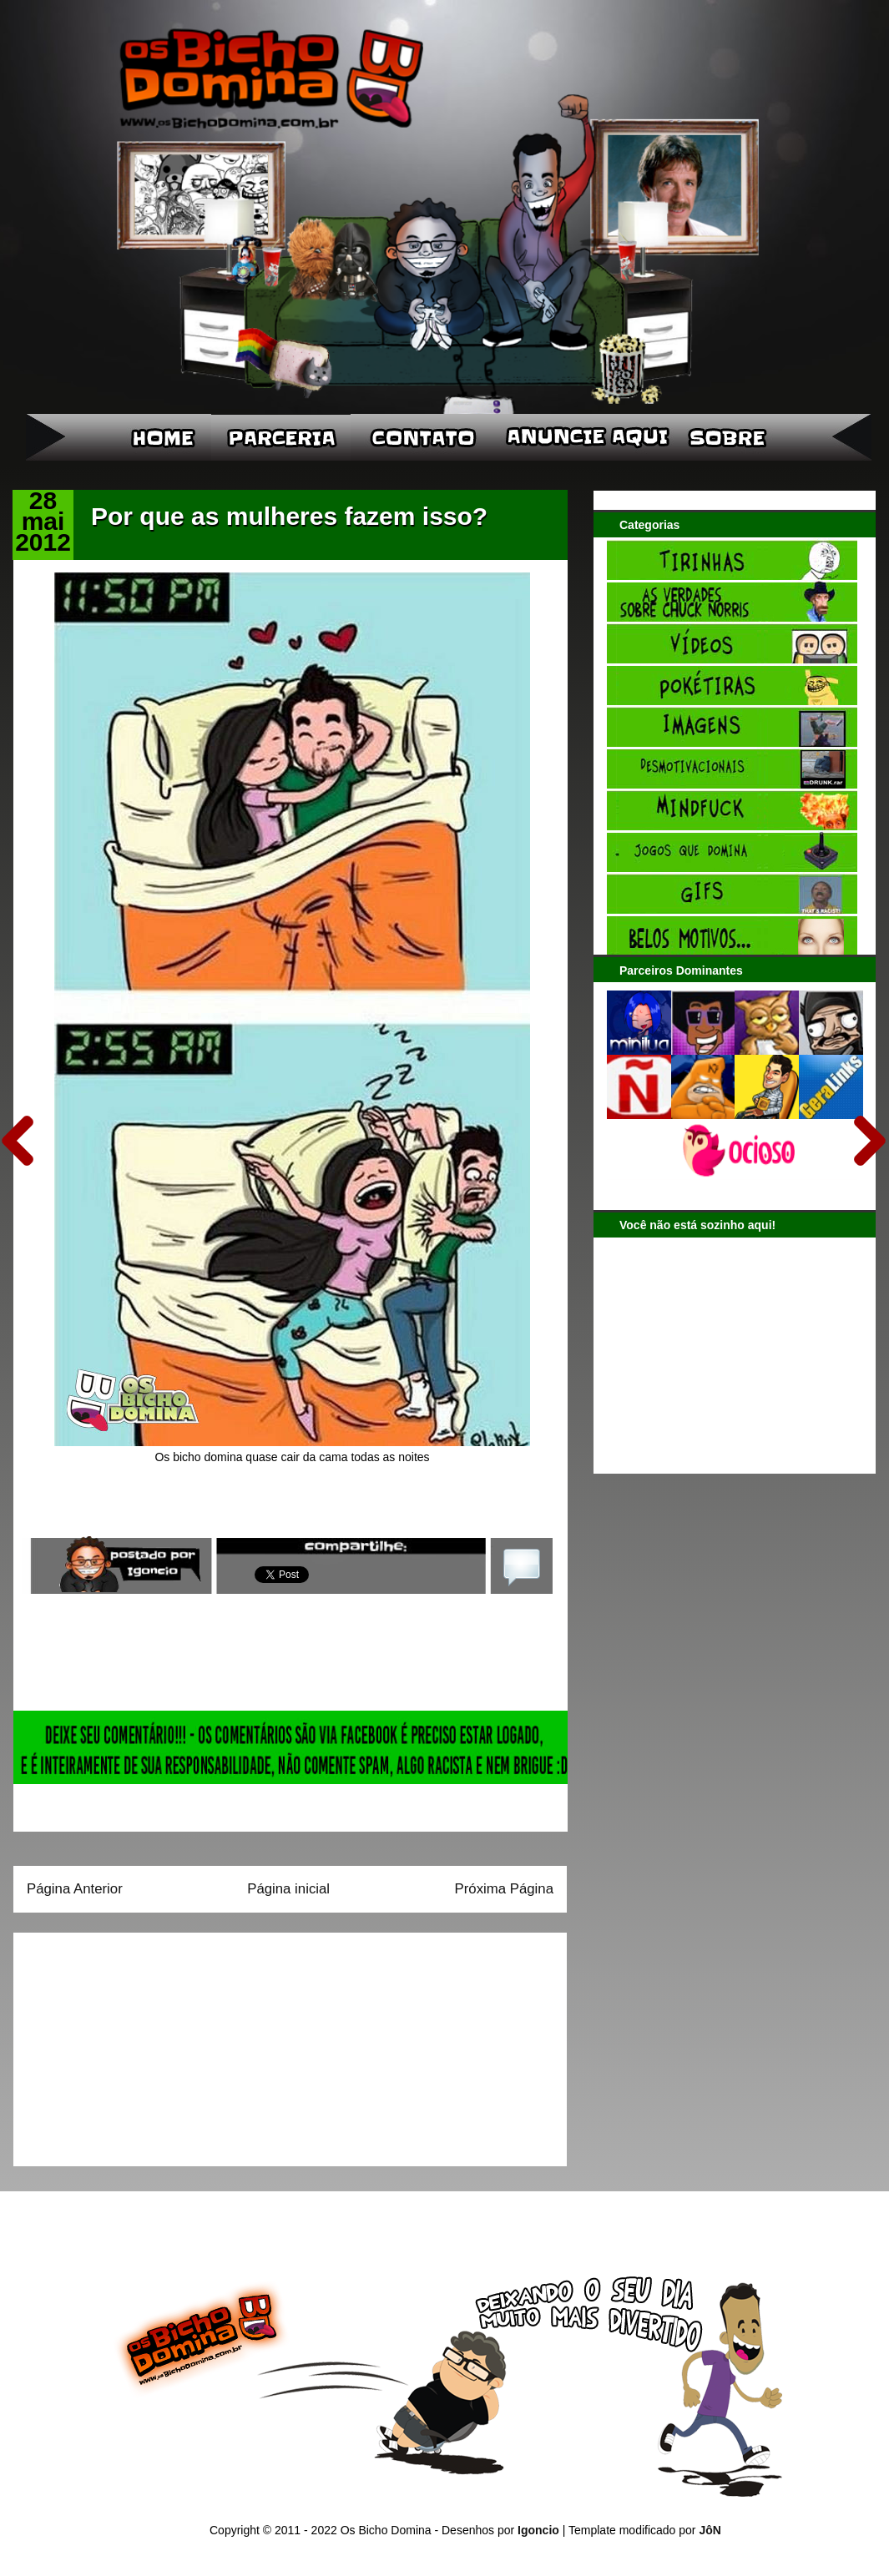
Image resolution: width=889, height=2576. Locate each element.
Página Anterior (75, 1889)
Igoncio (538, 2530)
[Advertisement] (131, 2043)
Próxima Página (504, 1889)
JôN (709, 2530)
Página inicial (288, 1889)
